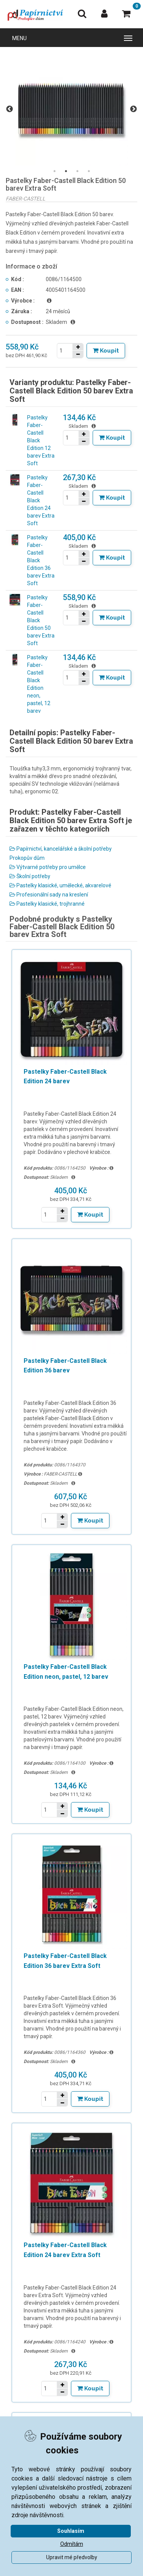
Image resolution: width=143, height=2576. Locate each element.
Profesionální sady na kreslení (49, 895)
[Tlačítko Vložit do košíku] (106, 350)
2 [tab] (66, 171)
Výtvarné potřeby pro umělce (48, 867)
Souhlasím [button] (70, 2531)
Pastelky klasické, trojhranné (47, 904)
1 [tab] (54, 171)
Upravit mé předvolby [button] (71, 2557)
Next (133, 109)
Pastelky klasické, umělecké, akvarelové (60, 885)
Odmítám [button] (71, 2544)
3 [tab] (77, 171)
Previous (9, 109)
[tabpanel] (71, 109)
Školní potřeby (30, 876)
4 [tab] (89, 171)
